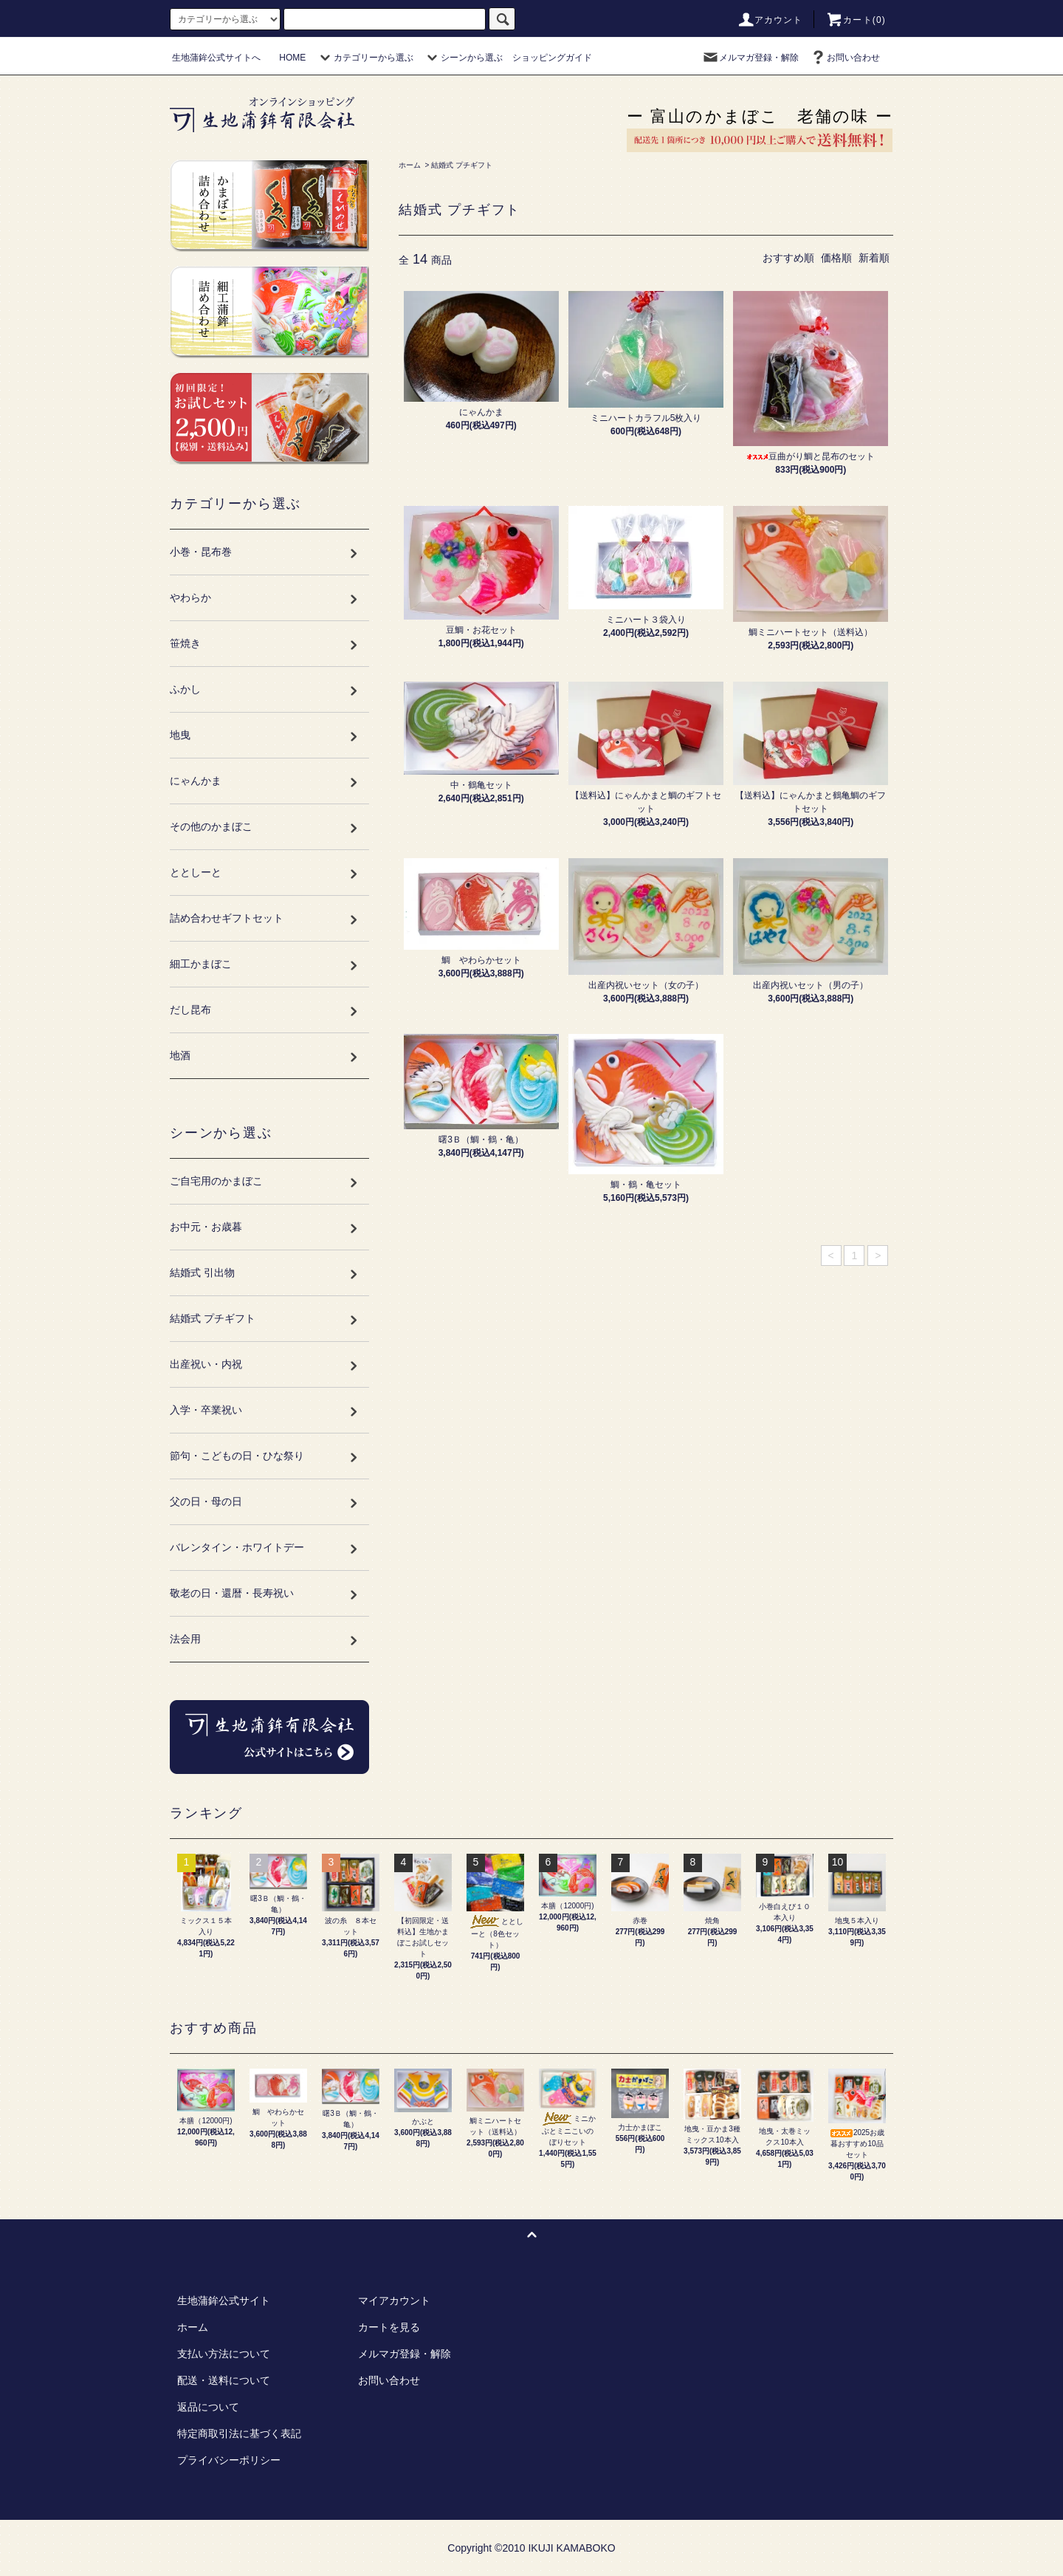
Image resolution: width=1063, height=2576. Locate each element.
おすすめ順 (788, 258)
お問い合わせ (844, 57)
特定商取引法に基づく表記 (239, 2433)
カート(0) (855, 20)
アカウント (770, 20)
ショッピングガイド (552, 57)
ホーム (410, 165)
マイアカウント (394, 2300)
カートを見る (389, 2327)
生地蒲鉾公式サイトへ (216, 57)
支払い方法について (223, 2354)
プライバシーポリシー (229, 2460)
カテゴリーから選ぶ (364, 57)
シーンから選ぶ (463, 57)
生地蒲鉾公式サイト (223, 2300)
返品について (208, 2407)
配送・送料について (223, 2380)
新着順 (874, 258)
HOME (292, 57)
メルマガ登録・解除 (750, 57)
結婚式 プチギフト (461, 165)
